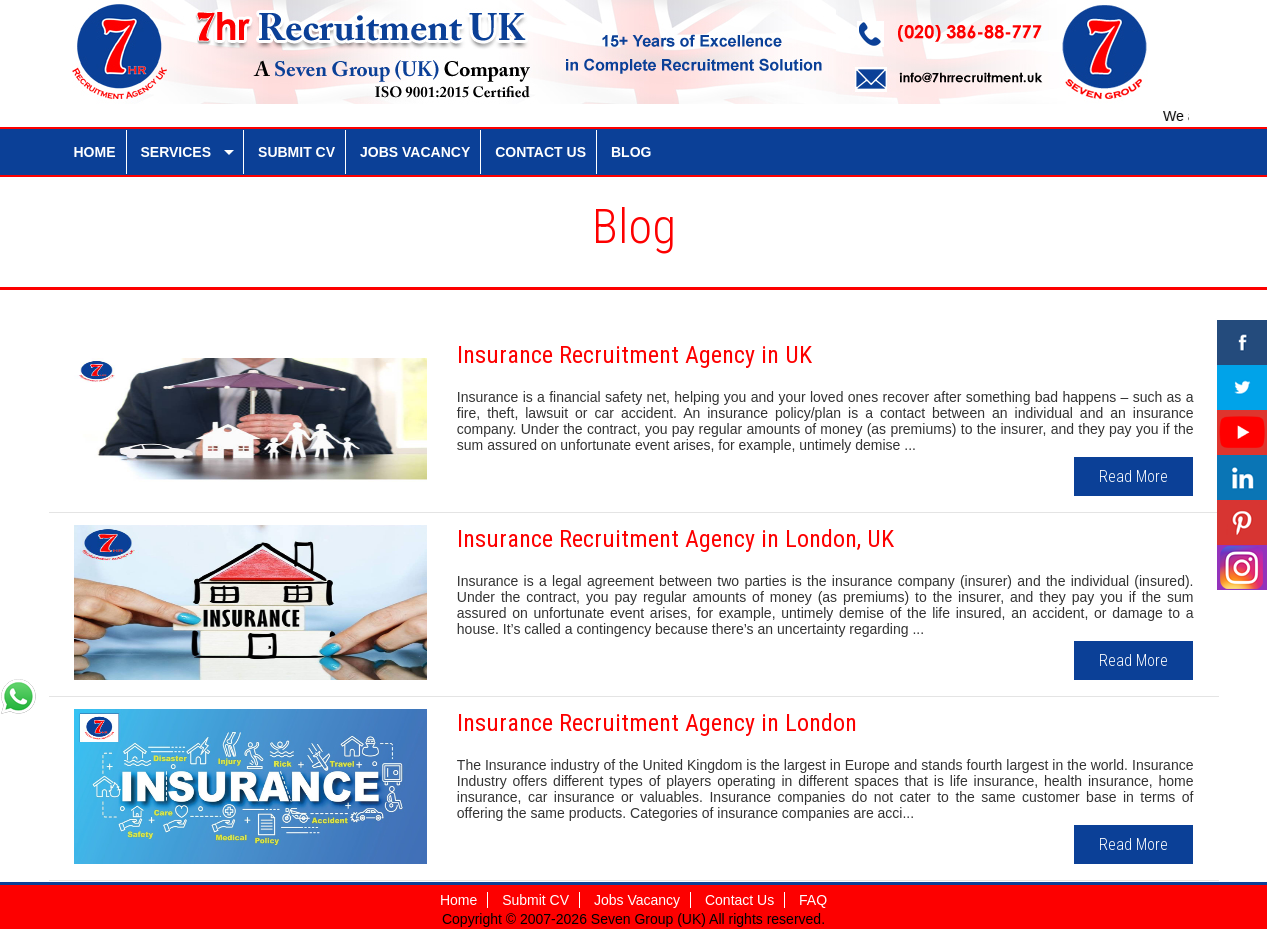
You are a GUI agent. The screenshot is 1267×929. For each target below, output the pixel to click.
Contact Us (739, 900)
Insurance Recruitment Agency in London (657, 723)
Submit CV (535, 900)
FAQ (813, 900)
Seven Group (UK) (650, 919)
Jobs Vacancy (637, 900)
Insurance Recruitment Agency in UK (634, 355)
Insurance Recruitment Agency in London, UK (675, 539)
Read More (1133, 476)
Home (458, 900)
